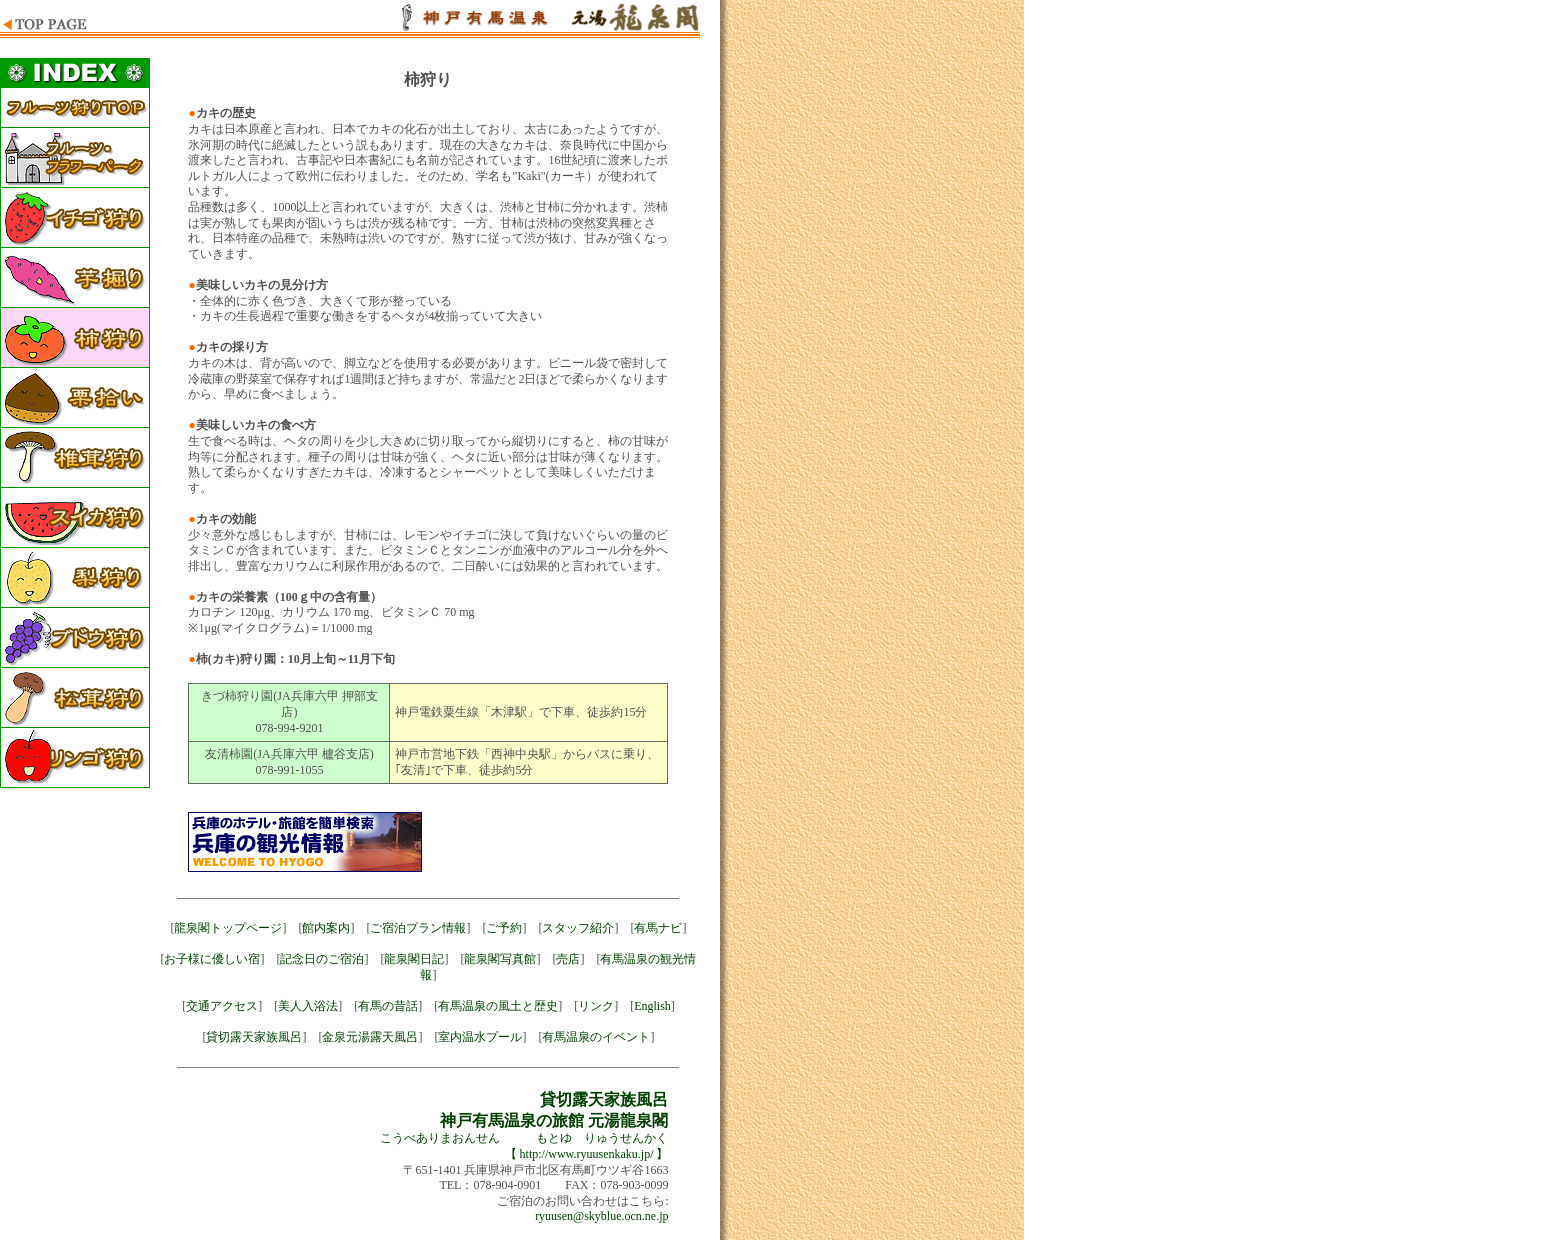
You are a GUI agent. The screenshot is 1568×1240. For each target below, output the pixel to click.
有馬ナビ (658, 928)
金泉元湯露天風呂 (370, 1037)
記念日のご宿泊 (322, 959)
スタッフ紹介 (578, 928)
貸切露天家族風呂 (254, 1037)
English (652, 1006)
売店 (568, 959)
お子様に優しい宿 (212, 959)
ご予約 (504, 928)
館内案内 (326, 928)
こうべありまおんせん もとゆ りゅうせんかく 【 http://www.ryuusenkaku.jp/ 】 (524, 1127)
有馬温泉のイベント (596, 1037)
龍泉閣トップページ (228, 928)
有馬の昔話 (388, 1006)
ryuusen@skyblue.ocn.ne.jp (601, 1216)
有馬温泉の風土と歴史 (498, 1006)
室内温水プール (480, 1037)
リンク (596, 1006)
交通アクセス (222, 1006)
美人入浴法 (308, 1006)
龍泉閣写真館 (500, 959)
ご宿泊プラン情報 (418, 928)
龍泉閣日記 (414, 959)
